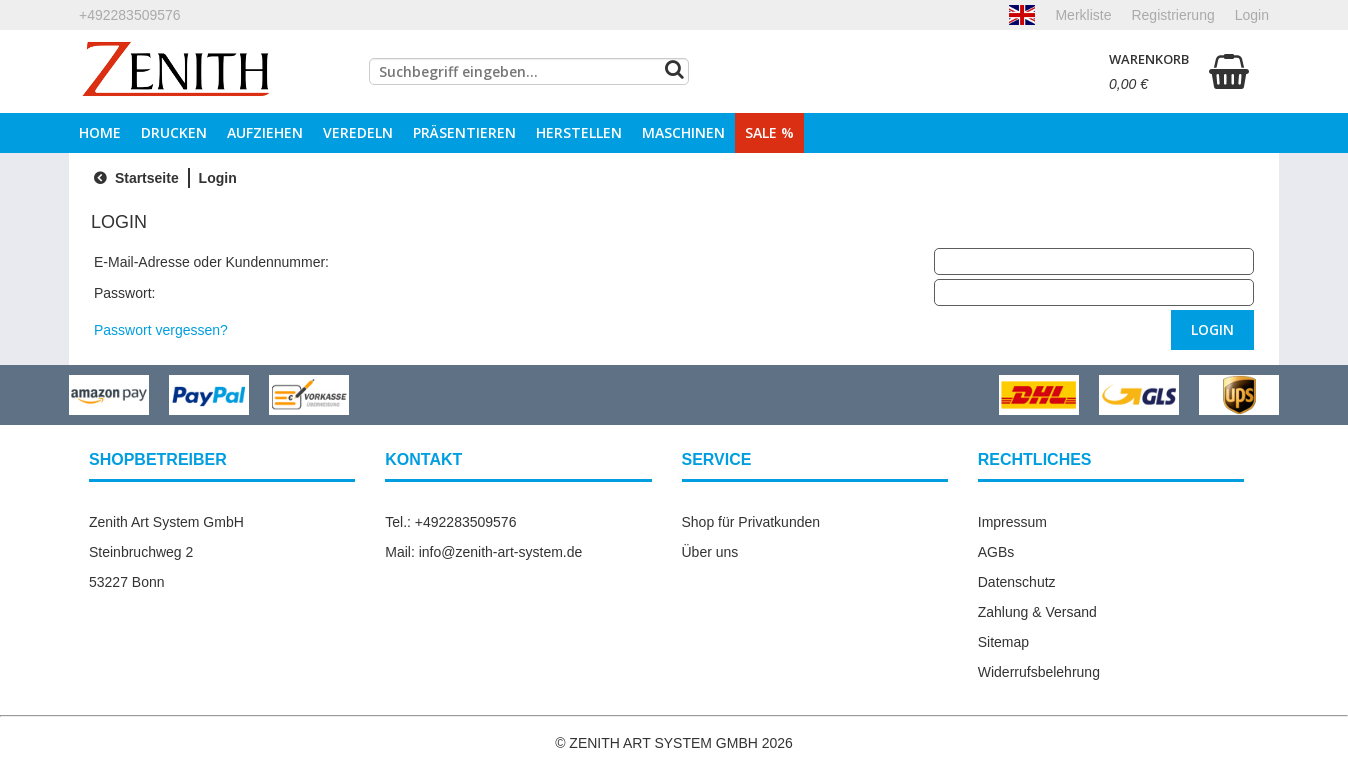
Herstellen (579, 132)
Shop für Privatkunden (751, 522)
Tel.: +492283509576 (450, 522)
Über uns (710, 552)
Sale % (769, 132)
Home (100, 132)
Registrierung (1172, 15)
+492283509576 (130, 15)
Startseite (134, 178)
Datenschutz (1017, 582)
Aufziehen (265, 132)
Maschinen (683, 132)
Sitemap (1003, 642)
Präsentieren (464, 132)
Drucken (174, 132)
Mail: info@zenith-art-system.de (483, 552)
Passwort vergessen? (161, 330)
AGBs (996, 552)
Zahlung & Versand (1037, 612)
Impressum (1012, 522)
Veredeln (358, 132)
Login (1252, 15)
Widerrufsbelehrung (1039, 672)
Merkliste (1083, 15)
